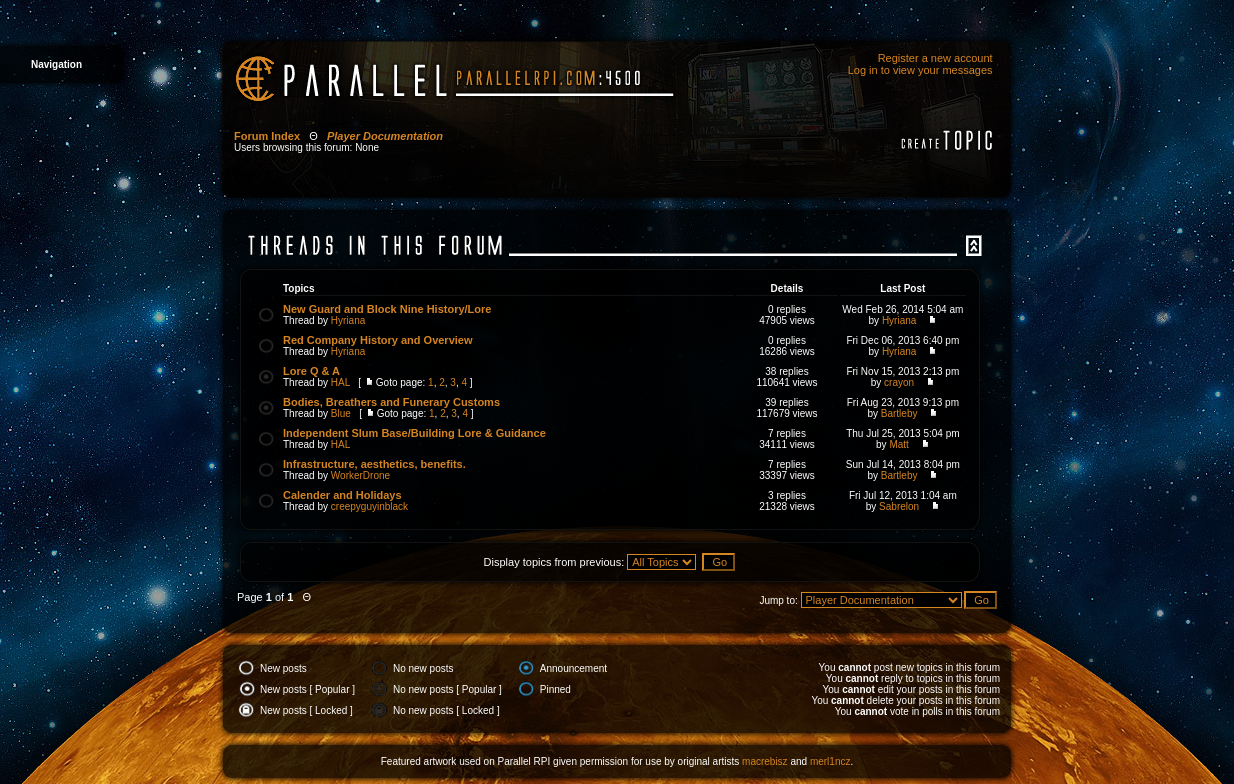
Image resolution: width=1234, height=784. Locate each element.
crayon (899, 382)
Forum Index (267, 136)
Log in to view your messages (920, 70)
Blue (341, 413)
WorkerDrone (360, 475)
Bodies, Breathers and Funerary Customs (391, 402)
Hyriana (348, 320)
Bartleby (899, 413)
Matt (898, 444)
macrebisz (765, 761)
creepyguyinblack (369, 506)
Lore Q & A (311, 371)
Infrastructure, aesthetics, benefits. (374, 464)
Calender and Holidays (342, 495)
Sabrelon (899, 506)
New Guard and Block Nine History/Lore (387, 309)
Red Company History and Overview (378, 340)
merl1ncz (830, 761)
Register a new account (935, 58)
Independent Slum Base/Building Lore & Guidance (414, 433)
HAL (340, 382)
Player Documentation (385, 136)
